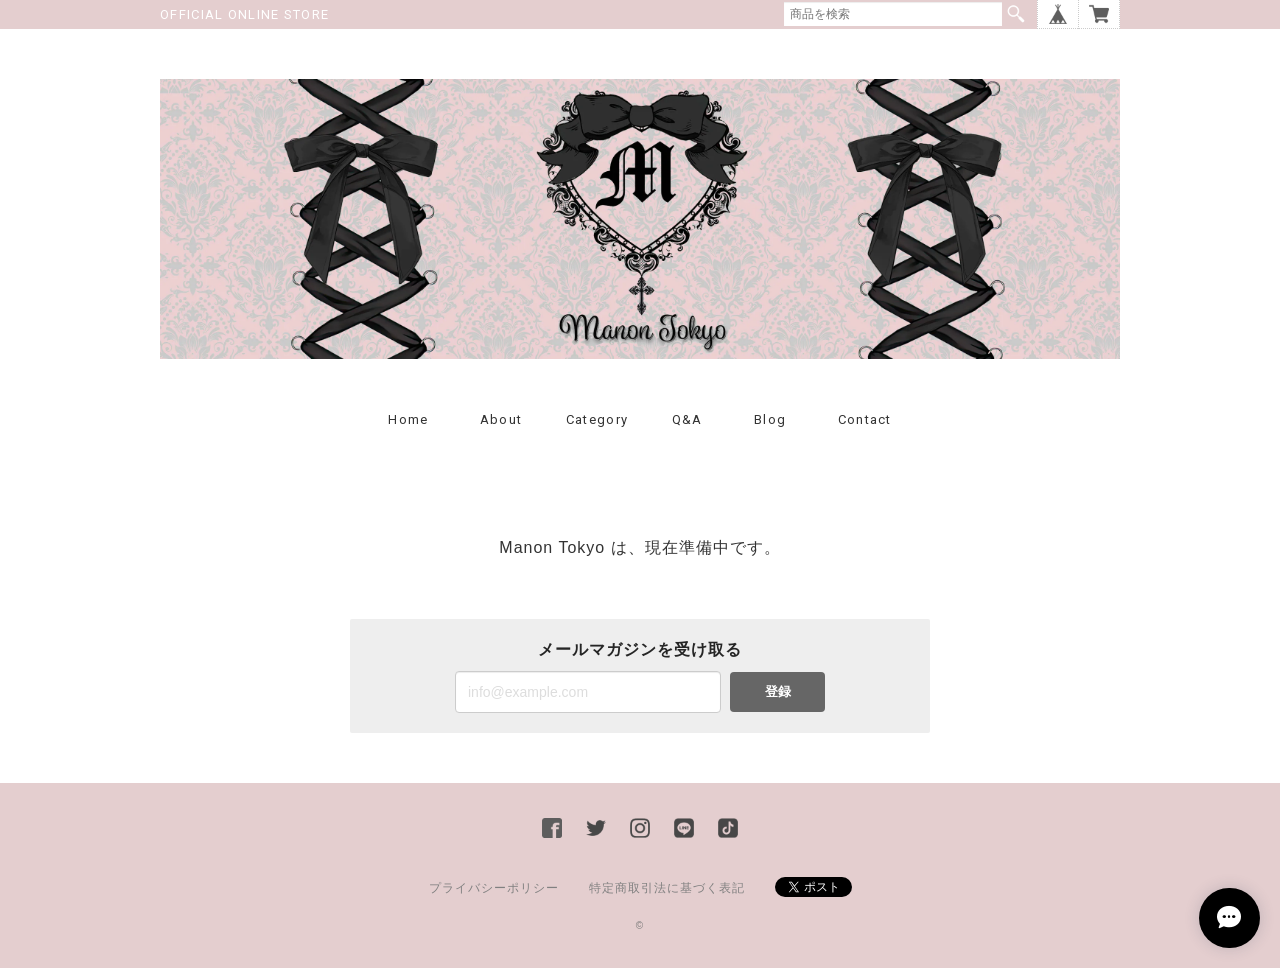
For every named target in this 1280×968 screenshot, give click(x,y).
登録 (778, 691)
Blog (770, 419)
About (501, 419)
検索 (1016, 14)
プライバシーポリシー (494, 888)
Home (408, 419)
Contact (865, 419)
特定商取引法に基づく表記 (667, 888)
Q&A (687, 419)
